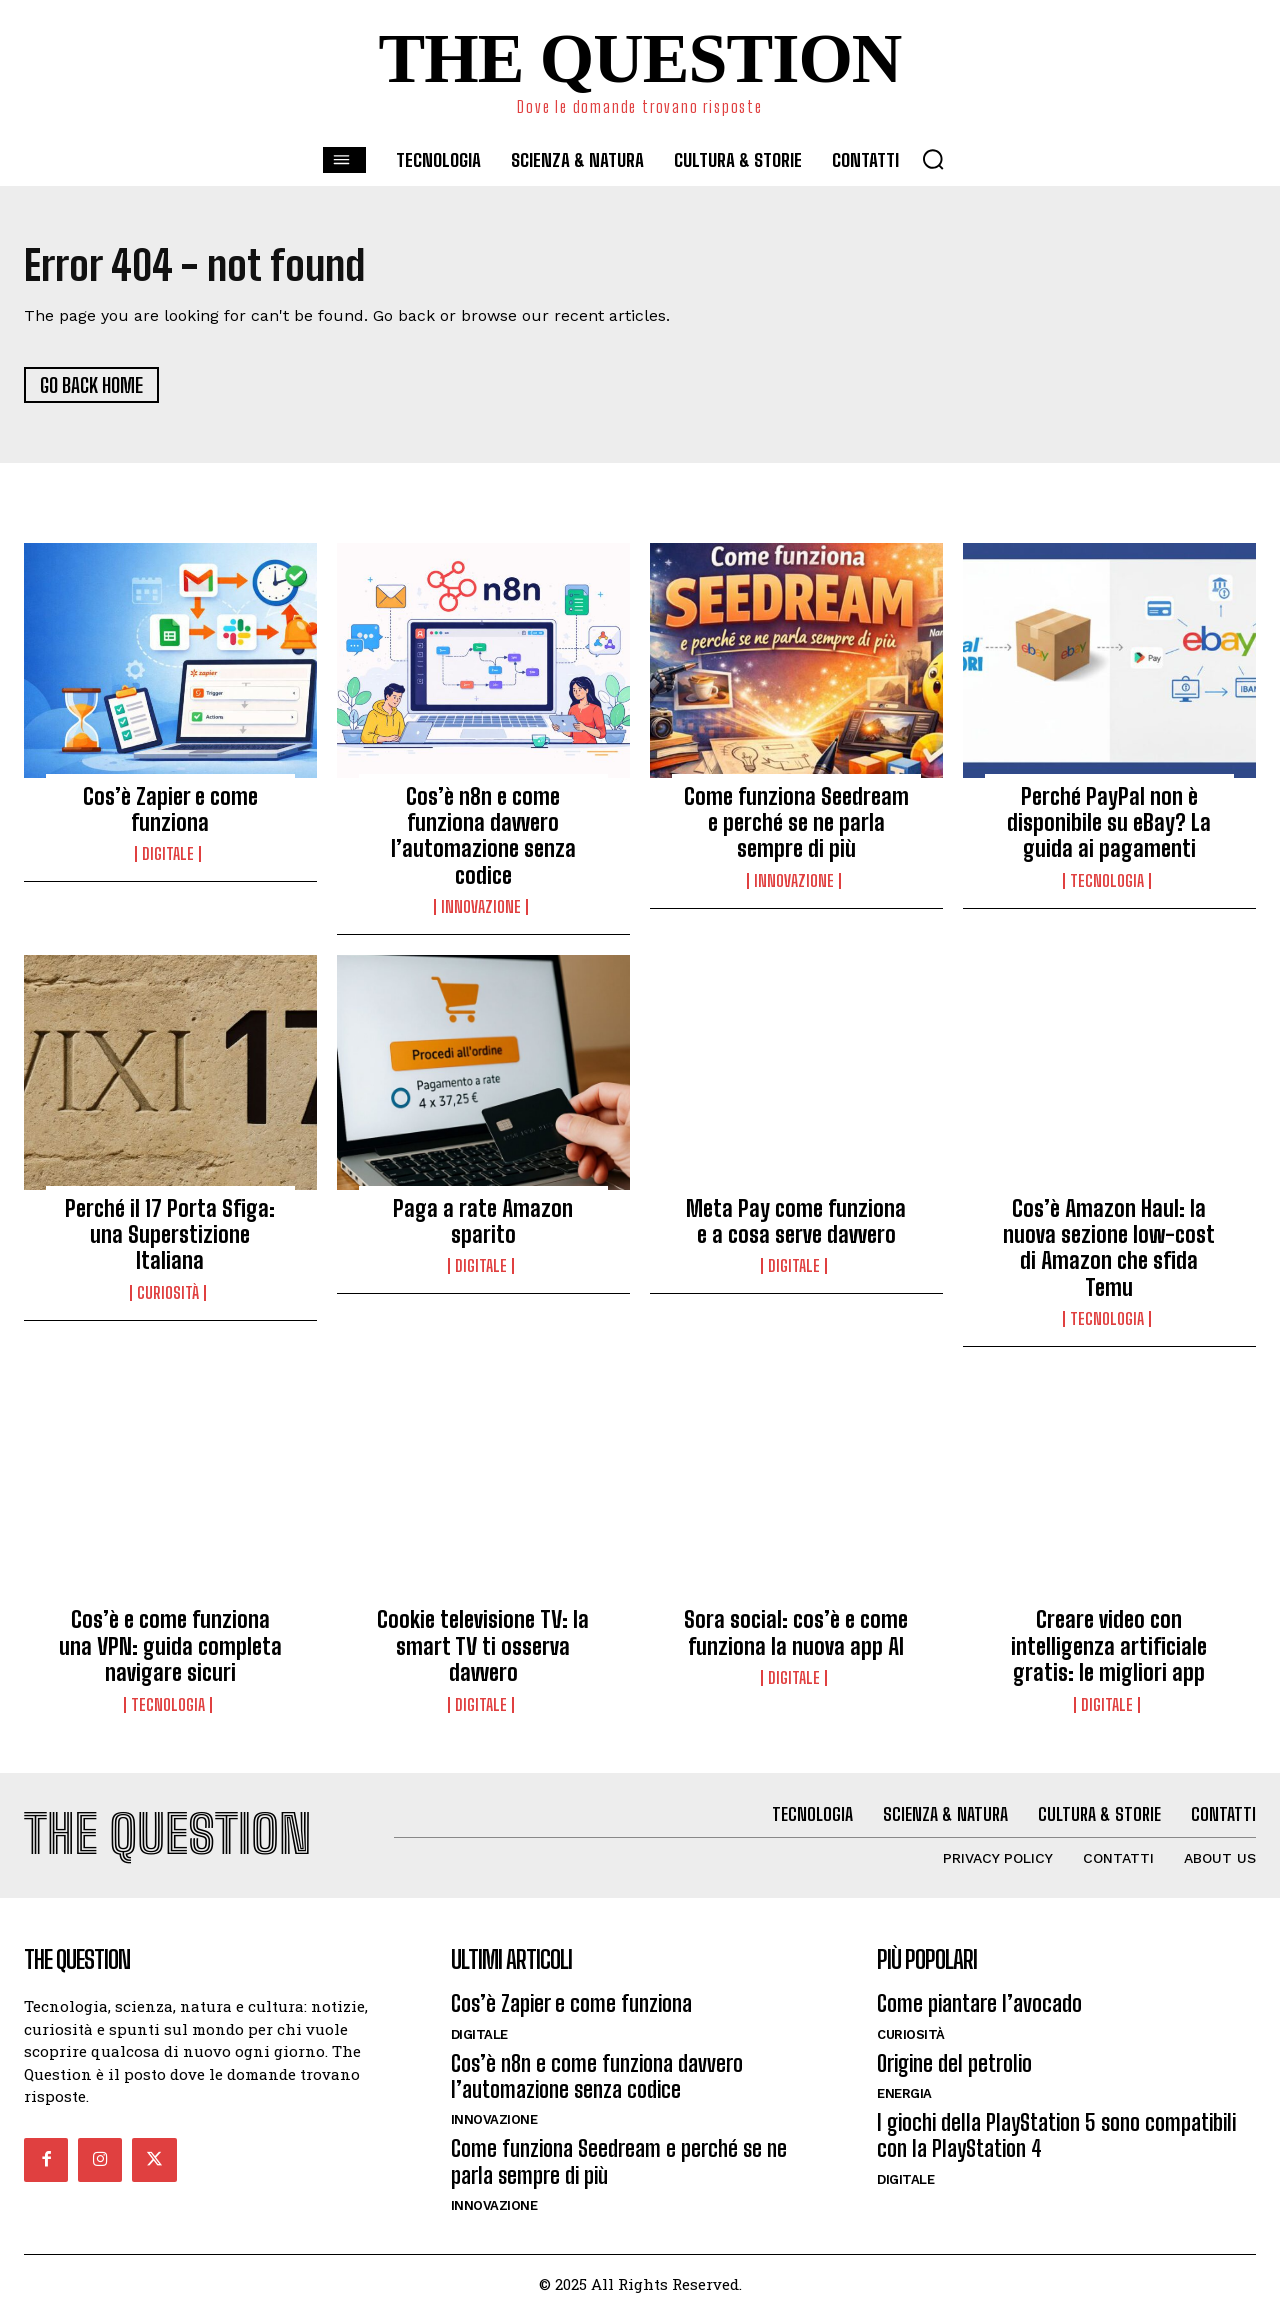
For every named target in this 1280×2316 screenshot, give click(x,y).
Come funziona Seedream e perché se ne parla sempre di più (796, 824)
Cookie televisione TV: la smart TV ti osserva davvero (483, 1648)
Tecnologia (1107, 882)
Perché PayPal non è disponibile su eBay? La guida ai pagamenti (1109, 824)
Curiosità (168, 1294)
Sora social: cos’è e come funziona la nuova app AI (796, 1634)
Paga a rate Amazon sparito (483, 1222)
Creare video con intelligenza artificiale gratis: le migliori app (1109, 1648)
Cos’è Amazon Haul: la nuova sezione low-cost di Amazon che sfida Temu (1109, 1249)
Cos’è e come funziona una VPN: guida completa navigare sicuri (170, 1648)
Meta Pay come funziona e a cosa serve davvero (796, 1222)
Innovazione (481, 909)
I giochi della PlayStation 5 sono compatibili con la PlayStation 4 (1056, 2138)
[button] (933, 159)
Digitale (168, 856)
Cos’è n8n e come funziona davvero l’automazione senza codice (483, 837)
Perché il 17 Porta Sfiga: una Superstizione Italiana (170, 1236)
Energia (904, 2096)
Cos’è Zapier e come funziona (170, 810)
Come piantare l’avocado (979, 2006)
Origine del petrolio (954, 2065)
